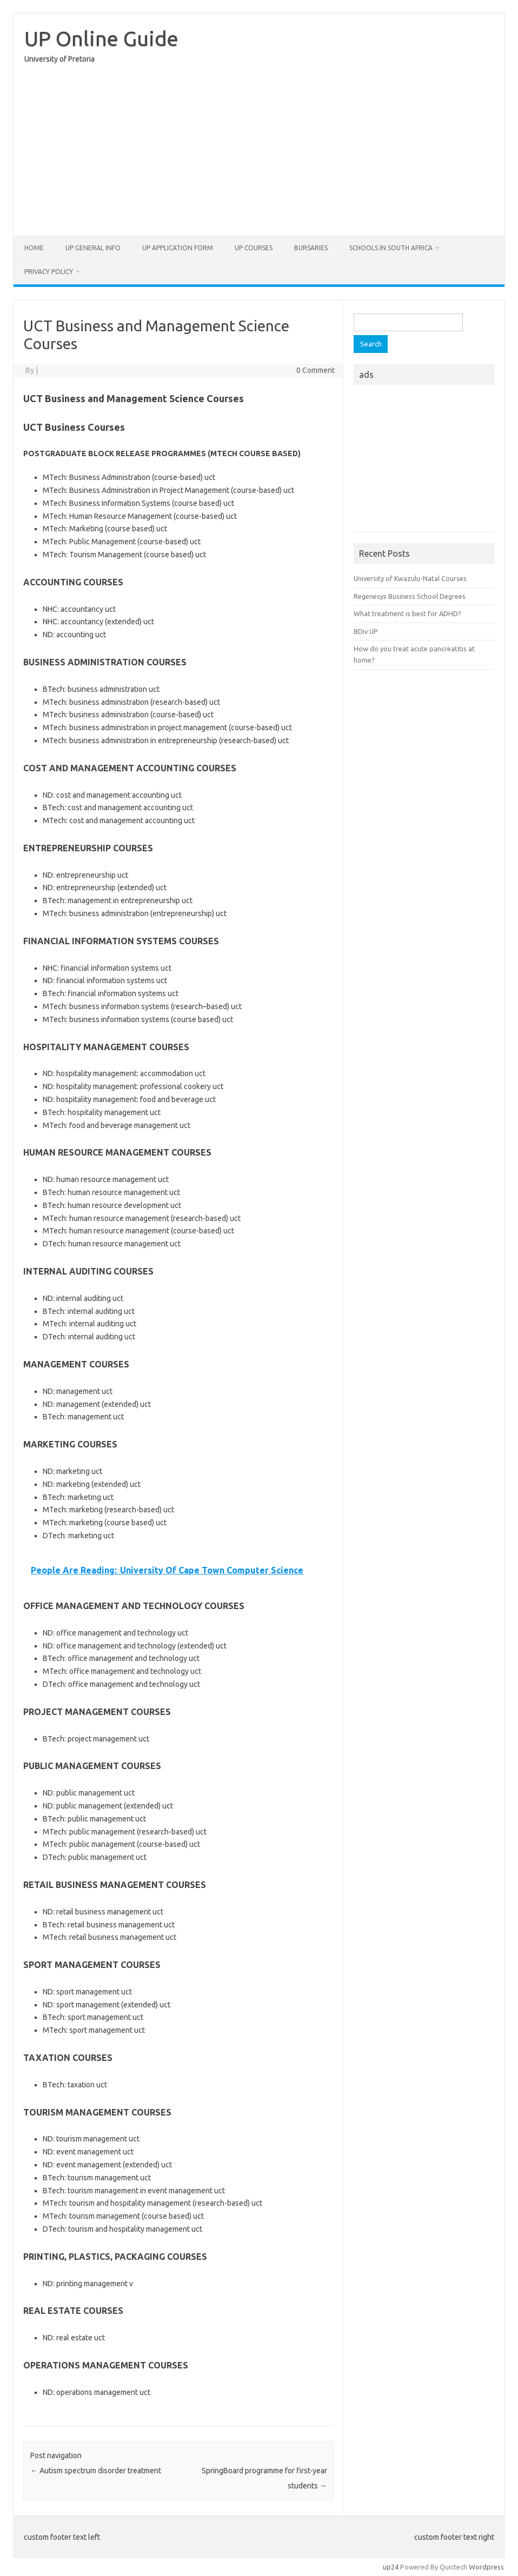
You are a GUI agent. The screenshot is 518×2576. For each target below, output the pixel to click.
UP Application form (177, 247)
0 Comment (315, 370)
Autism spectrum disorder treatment (95, 2470)
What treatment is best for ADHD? (407, 613)
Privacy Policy (48, 271)
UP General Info (93, 247)
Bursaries (311, 247)
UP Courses (254, 247)
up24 (391, 2567)
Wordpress (486, 2567)
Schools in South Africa (391, 247)
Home (34, 247)
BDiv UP (366, 631)
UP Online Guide (101, 38)
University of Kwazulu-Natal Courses (410, 578)
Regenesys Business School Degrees (410, 596)
